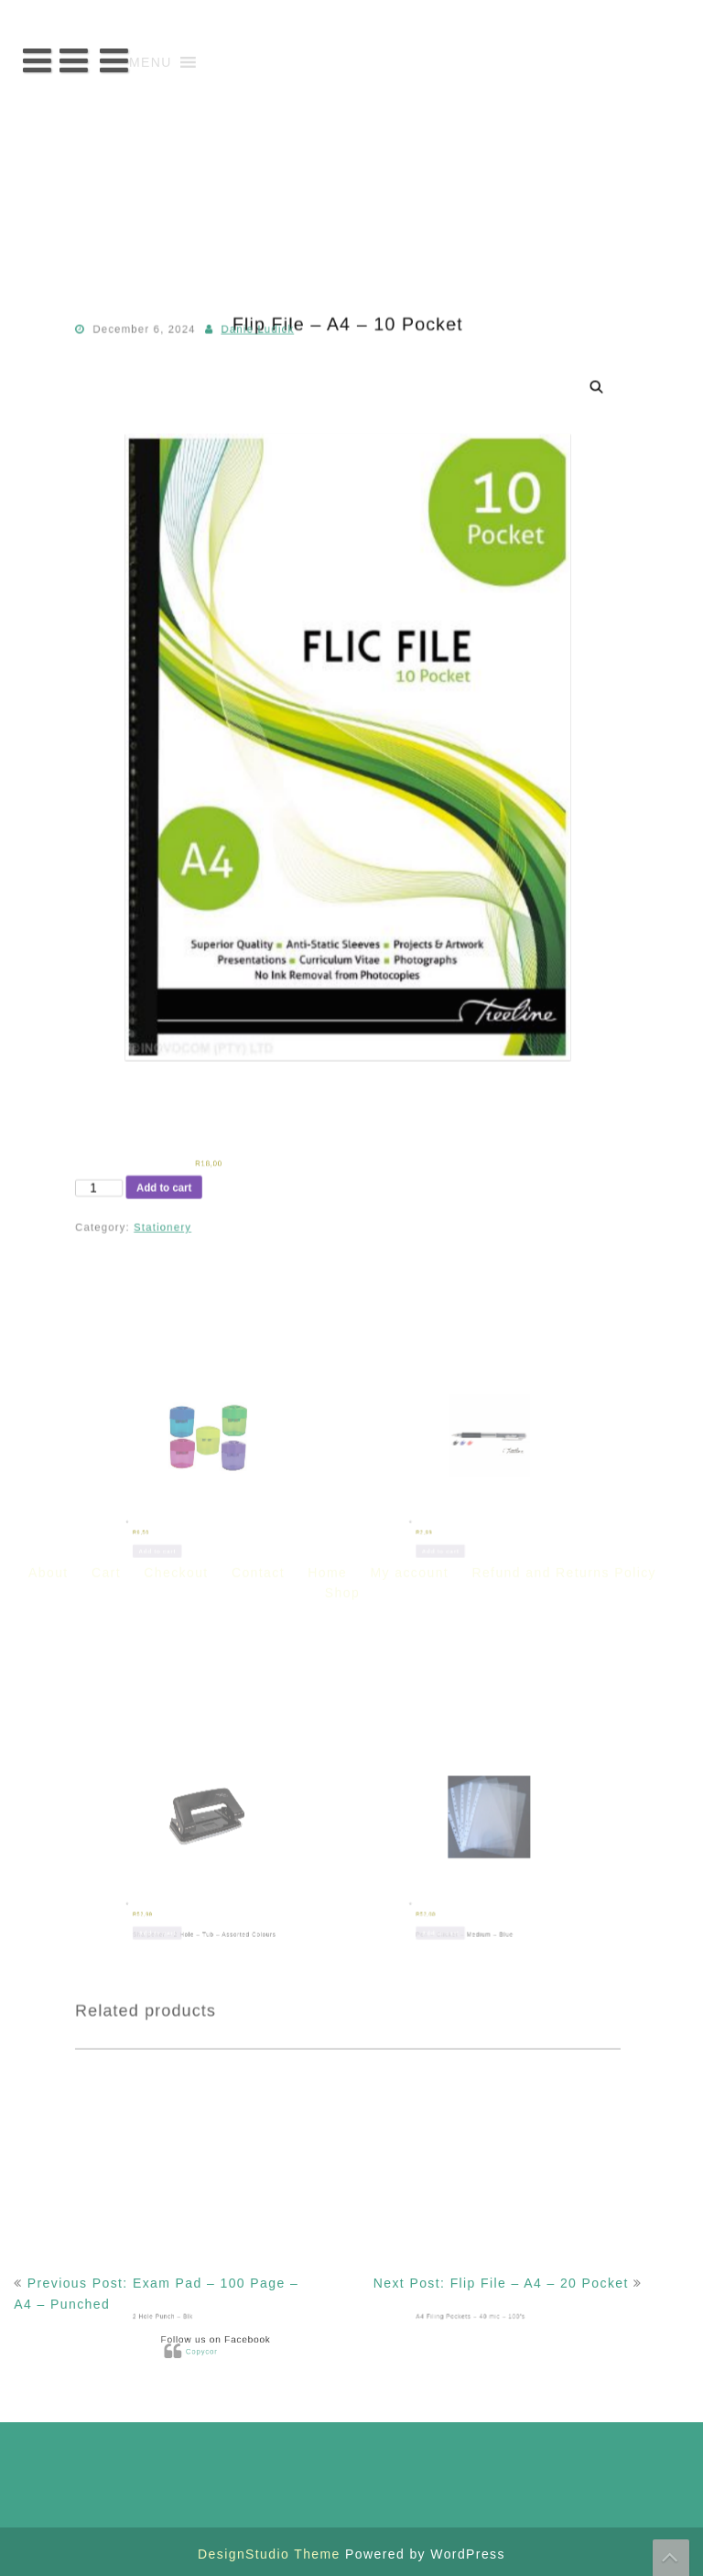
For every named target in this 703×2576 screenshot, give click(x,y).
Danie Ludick (273, 473)
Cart (106, 423)
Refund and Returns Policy (563, 423)
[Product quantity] (140, 1188)
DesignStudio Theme (271, 2554)
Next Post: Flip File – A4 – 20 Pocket (501, 2283)
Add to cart (194, 1188)
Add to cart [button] (202, 1466)
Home (327, 423)
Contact (258, 423)
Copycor (249, 2350)
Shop (342, 444)
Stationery (193, 1222)
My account (410, 423)
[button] (150, 62)
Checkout (176, 423)
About (48, 423)
